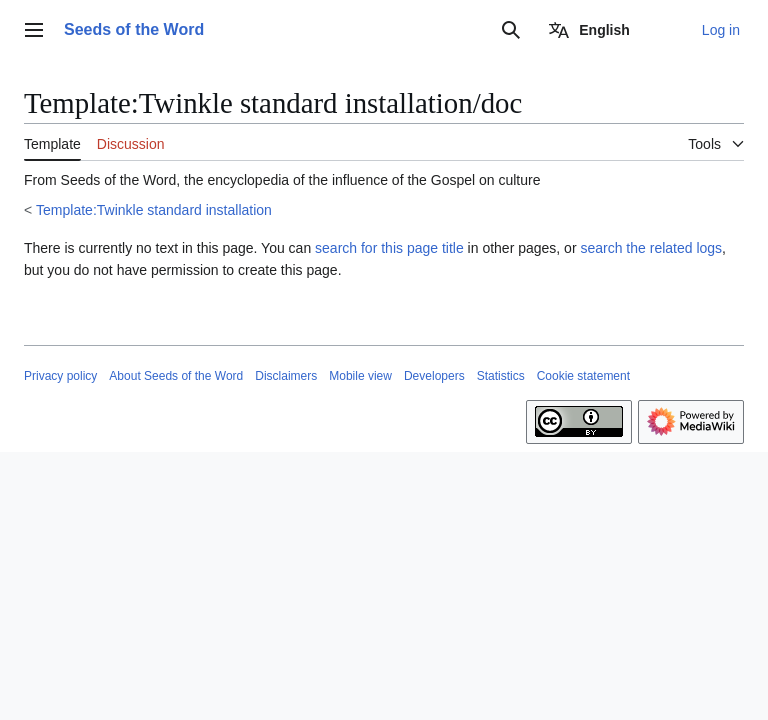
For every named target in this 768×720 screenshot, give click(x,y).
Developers (434, 376)
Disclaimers (286, 376)
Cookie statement (583, 376)
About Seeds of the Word (176, 376)
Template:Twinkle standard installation (154, 210)
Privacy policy (60, 376)
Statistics (501, 376)
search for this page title (389, 248)
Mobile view (360, 376)
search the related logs (651, 248)
